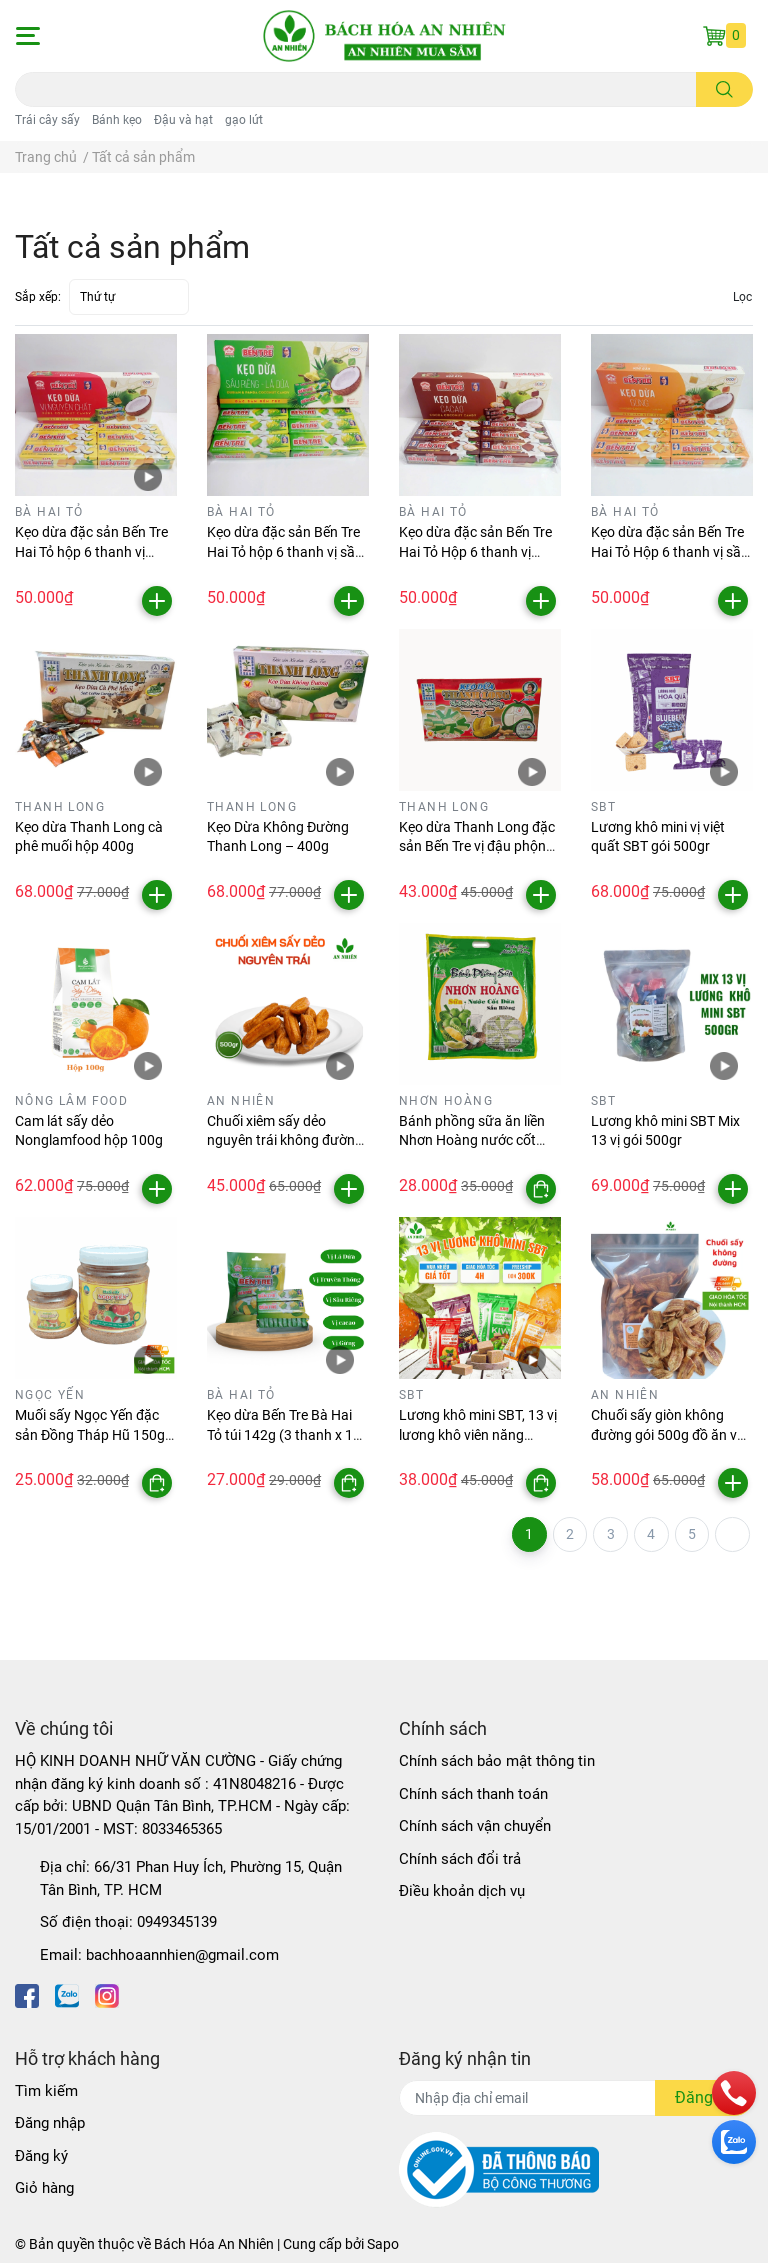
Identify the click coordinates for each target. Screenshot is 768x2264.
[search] (724, 89)
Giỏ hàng (44, 2189)
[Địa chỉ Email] (576, 2099)
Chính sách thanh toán (473, 1795)
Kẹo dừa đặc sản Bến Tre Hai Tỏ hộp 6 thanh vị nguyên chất (91, 551)
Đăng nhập (50, 2124)
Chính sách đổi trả (460, 1860)
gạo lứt (244, 120)
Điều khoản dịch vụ (462, 1892)
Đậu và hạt (183, 120)
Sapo (383, 2245)
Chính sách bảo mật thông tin (497, 1762)
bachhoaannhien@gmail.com (182, 1956)
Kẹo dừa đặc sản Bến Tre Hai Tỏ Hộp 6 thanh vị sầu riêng (670, 551)
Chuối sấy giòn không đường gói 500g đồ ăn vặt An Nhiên (670, 1434)
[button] (27, 36)
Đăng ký (41, 2157)
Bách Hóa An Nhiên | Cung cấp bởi (260, 2245)
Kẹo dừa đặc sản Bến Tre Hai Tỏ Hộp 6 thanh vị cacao (475, 551)
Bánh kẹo (117, 120)
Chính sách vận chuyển (475, 1827)
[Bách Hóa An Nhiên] (384, 36)
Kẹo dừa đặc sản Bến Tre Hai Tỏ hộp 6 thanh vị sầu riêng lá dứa (285, 551)
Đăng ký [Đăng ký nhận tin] (704, 2098)
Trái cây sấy (47, 120)
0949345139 (177, 1923)
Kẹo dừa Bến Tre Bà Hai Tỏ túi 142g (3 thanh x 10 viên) (284, 1434)
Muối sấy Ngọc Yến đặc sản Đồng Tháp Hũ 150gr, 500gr (93, 1434)
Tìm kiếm (46, 2092)
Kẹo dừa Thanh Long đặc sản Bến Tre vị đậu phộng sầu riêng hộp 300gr (477, 846)
